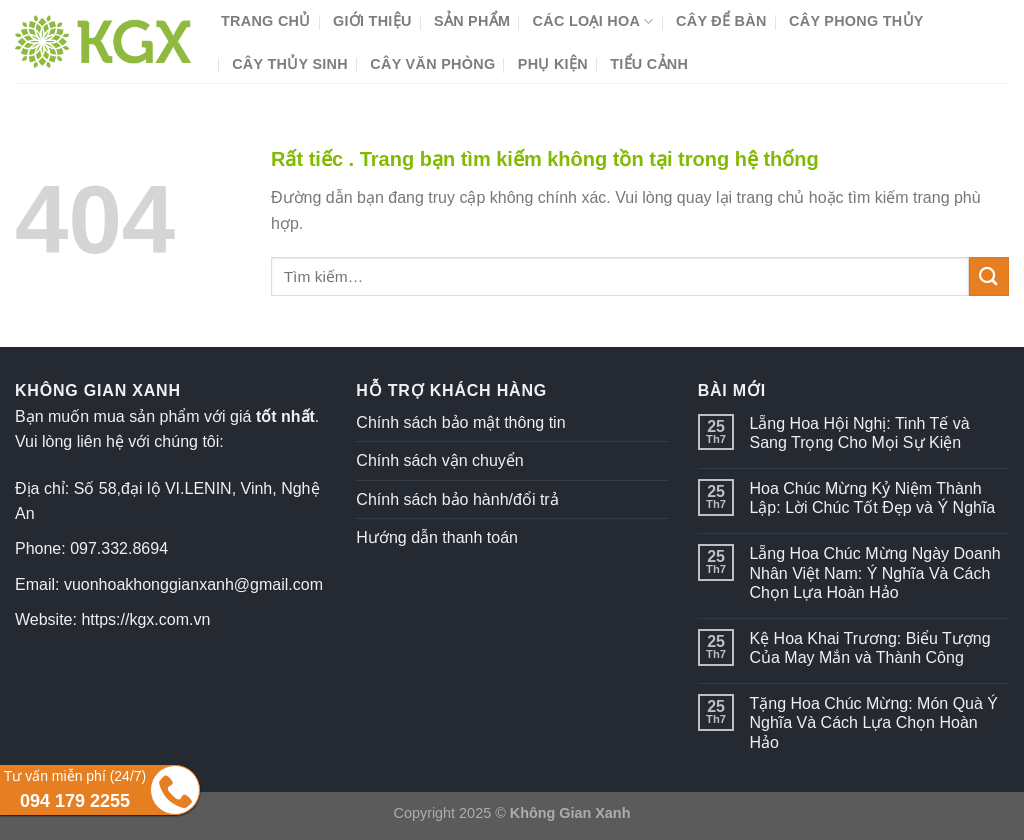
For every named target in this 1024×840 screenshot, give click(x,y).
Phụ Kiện (553, 64)
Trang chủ (266, 21)
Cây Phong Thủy (856, 21)
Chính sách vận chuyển (439, 460)
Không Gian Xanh (570, 813)
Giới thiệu (372, 21)
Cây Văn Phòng (432, 64)
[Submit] (989, 276)
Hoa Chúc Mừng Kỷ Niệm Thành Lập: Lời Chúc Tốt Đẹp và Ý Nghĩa (872, 498)
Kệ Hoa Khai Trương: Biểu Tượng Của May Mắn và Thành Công (869, 648)
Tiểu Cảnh (649, 64)
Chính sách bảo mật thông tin (460, 422)
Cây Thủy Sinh (290, 64)
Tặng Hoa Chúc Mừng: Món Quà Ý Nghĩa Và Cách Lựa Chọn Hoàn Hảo (873, 722)
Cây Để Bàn (721, 21)
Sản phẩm (472, 21)
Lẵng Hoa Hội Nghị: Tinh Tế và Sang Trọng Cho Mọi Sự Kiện (859, 433)
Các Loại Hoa (593, 21)
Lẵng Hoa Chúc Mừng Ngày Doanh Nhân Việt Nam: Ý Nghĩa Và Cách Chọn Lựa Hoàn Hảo (874, 572)
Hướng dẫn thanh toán (437, 537)
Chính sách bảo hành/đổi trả (457, 499)
